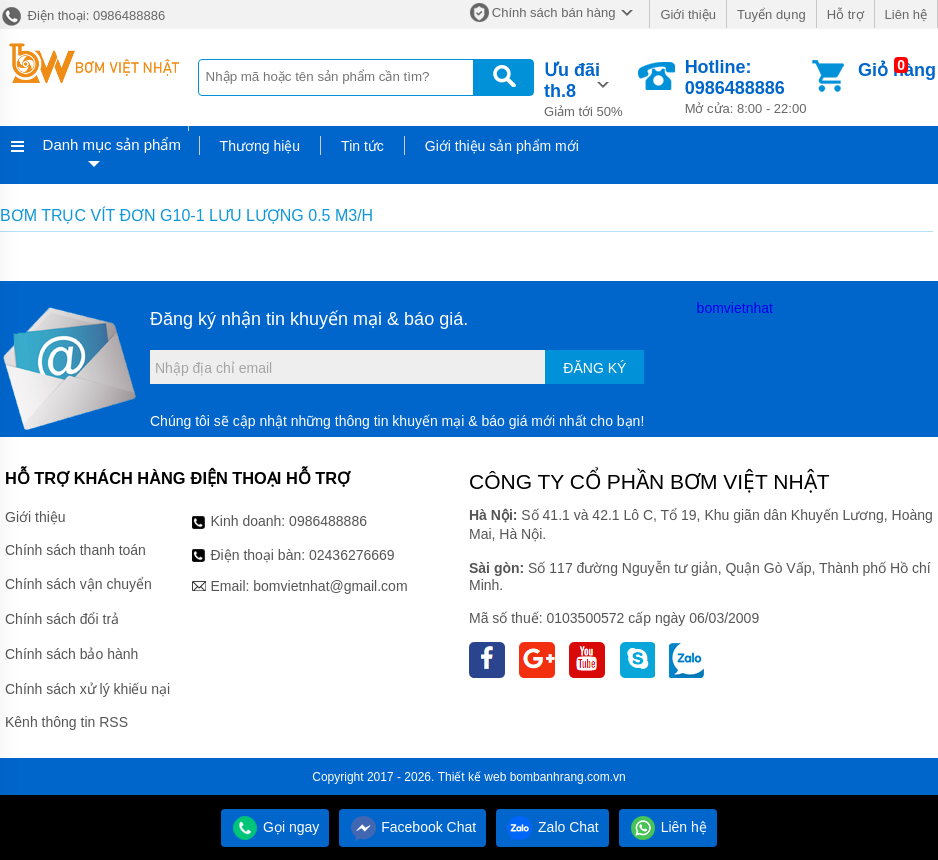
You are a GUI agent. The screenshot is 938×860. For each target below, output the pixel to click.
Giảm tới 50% (589, 88)
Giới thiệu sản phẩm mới (502, 146)
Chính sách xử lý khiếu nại (87, 689)
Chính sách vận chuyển (78, 584)
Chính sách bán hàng (554, 12)
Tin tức (362, 146)
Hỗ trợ (845, 14)
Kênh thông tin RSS (66, 722)
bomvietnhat (735, 308)
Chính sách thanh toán (75, 550)
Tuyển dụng (771, 14)
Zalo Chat (552, 827)
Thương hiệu (260, 146)
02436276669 (352, 555)
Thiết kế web (472, 777)
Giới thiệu (687, 14)
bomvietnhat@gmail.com (330, 586)
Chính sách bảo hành (71, 654)
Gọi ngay (275, 827)
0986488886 (328, 521)
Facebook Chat (412, 827)
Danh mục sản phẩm (112, 144)
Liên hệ (906, 14)
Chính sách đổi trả (62, 619)
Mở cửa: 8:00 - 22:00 (746, 86)
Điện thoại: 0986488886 (82, 15)
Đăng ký (594, 368)
